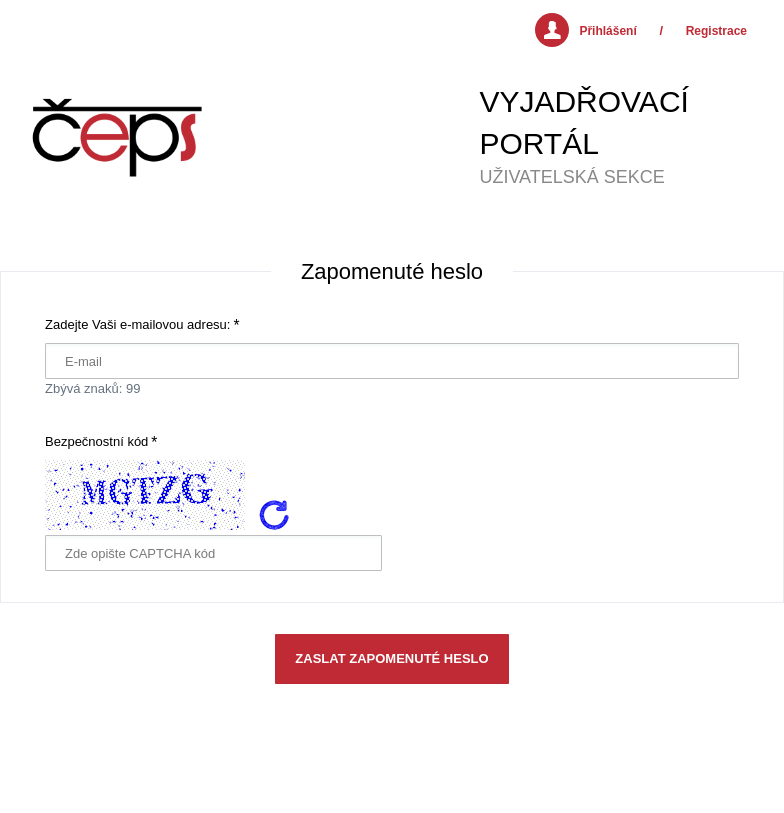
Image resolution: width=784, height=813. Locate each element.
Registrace (716, 31)
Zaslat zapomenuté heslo (391, 658)
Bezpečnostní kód (96, 441)
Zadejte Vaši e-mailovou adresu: (137, 324)
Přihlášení (607, 31)
